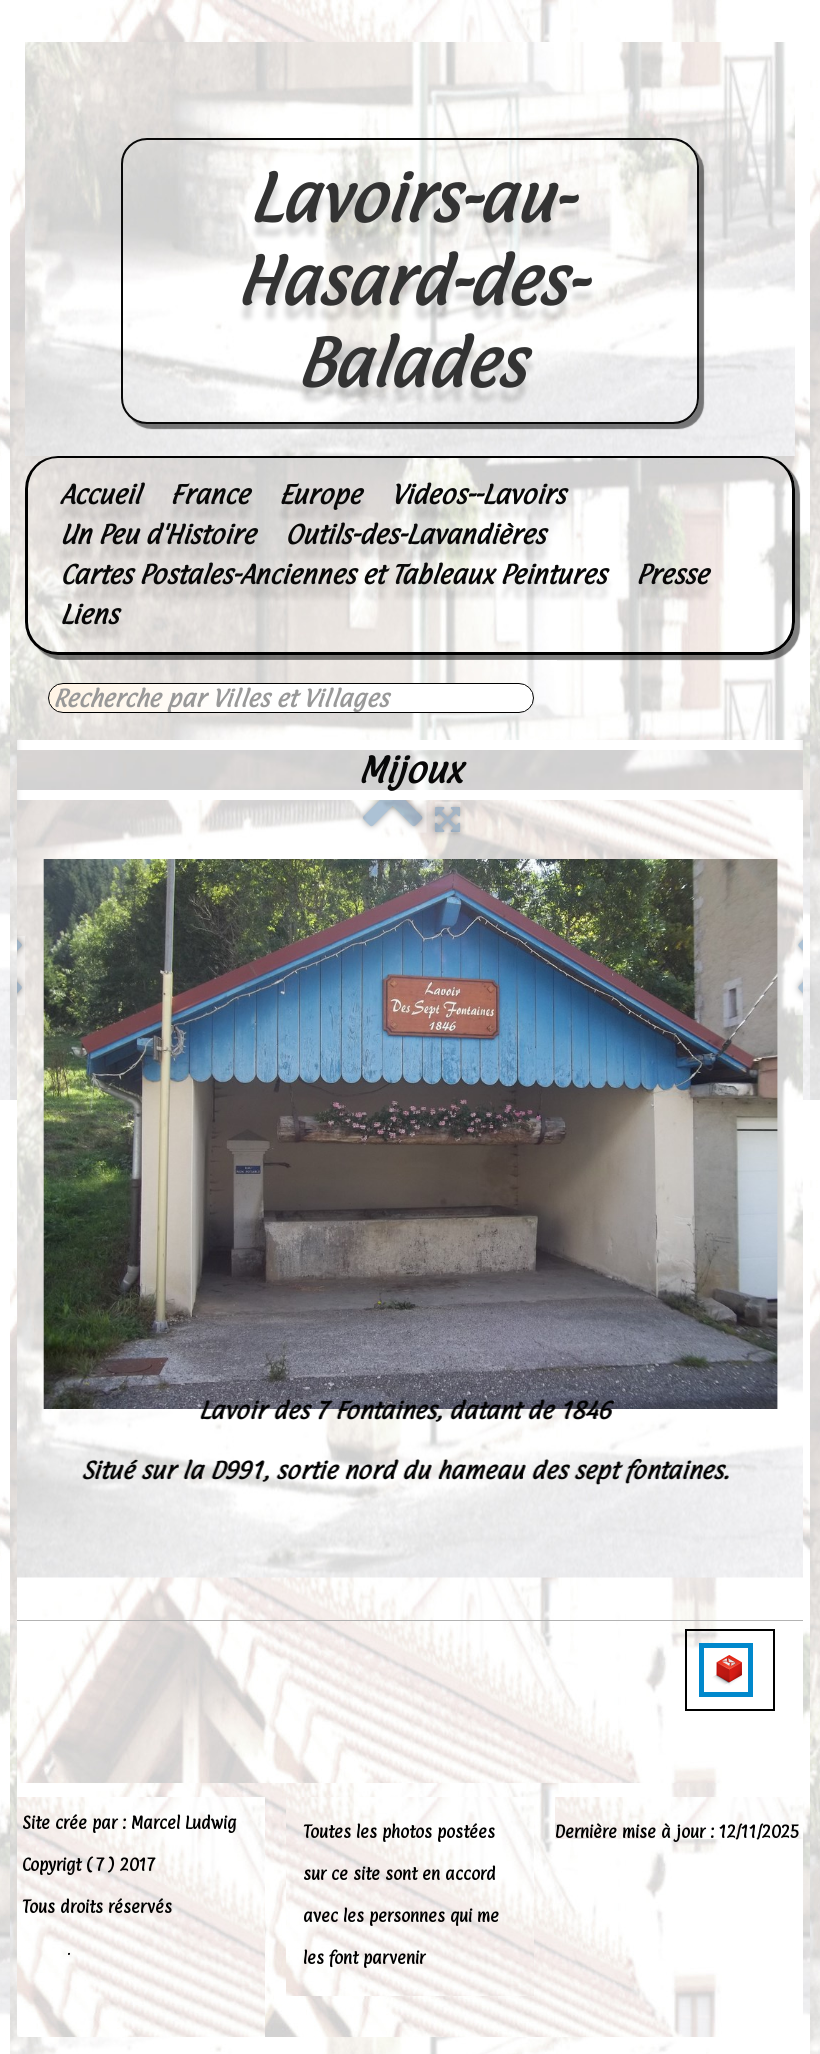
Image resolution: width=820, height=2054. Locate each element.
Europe (320, 494)
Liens (89, 614)
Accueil (100, 494)
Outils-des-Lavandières (415, 534)
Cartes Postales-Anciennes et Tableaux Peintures (333, 574)
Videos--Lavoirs (478, 494)
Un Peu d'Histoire (157, 534)
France (209, 494)
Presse (672, 574)
